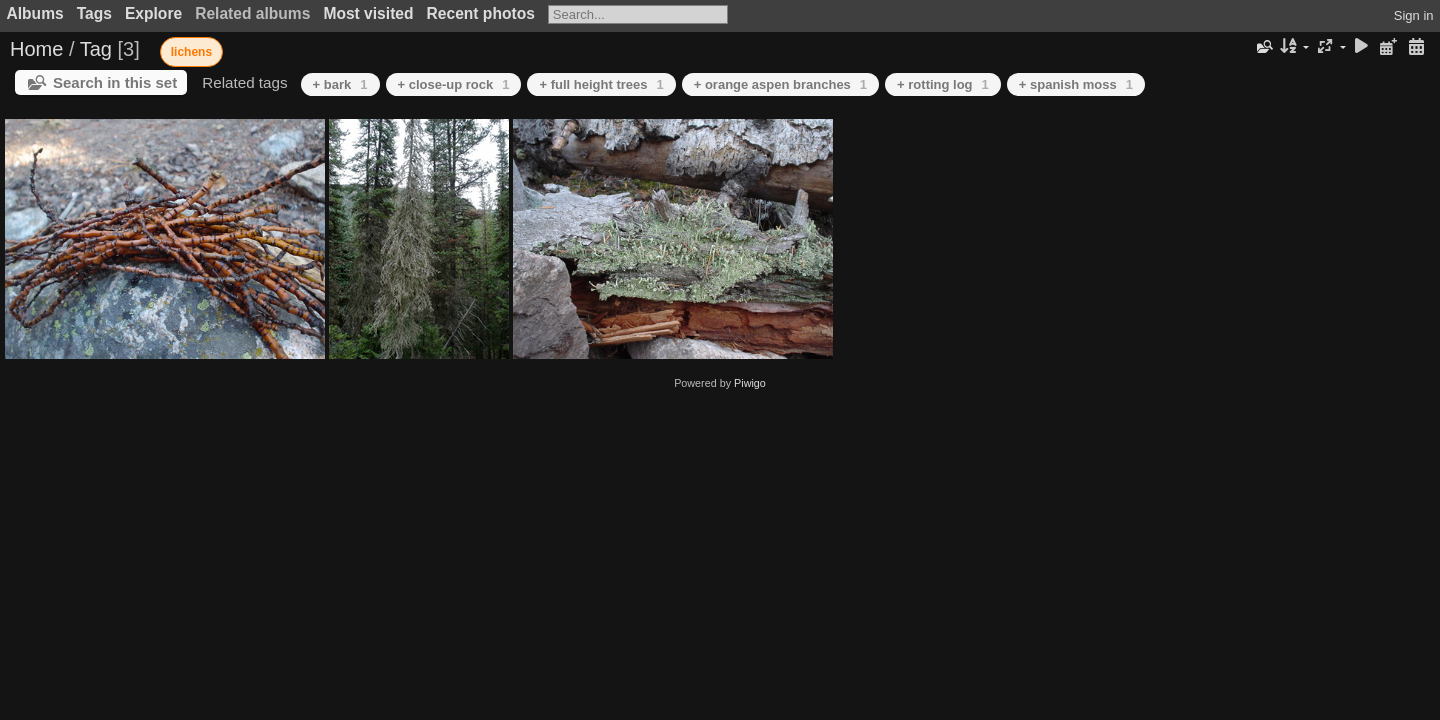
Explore (153, 13)
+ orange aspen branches (780, 84)
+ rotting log (943, 84)
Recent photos (481, 13)
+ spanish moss (1076, 84)
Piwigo (750, 383)
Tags (94, 13)
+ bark (340, 84)
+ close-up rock (454, 84)
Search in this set (115, 82)
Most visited (368, 13)
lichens (191, 52)
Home (36, 49)
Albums (35, 13)
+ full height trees (601, 84)
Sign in (1414, 15)
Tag (96, 49)
